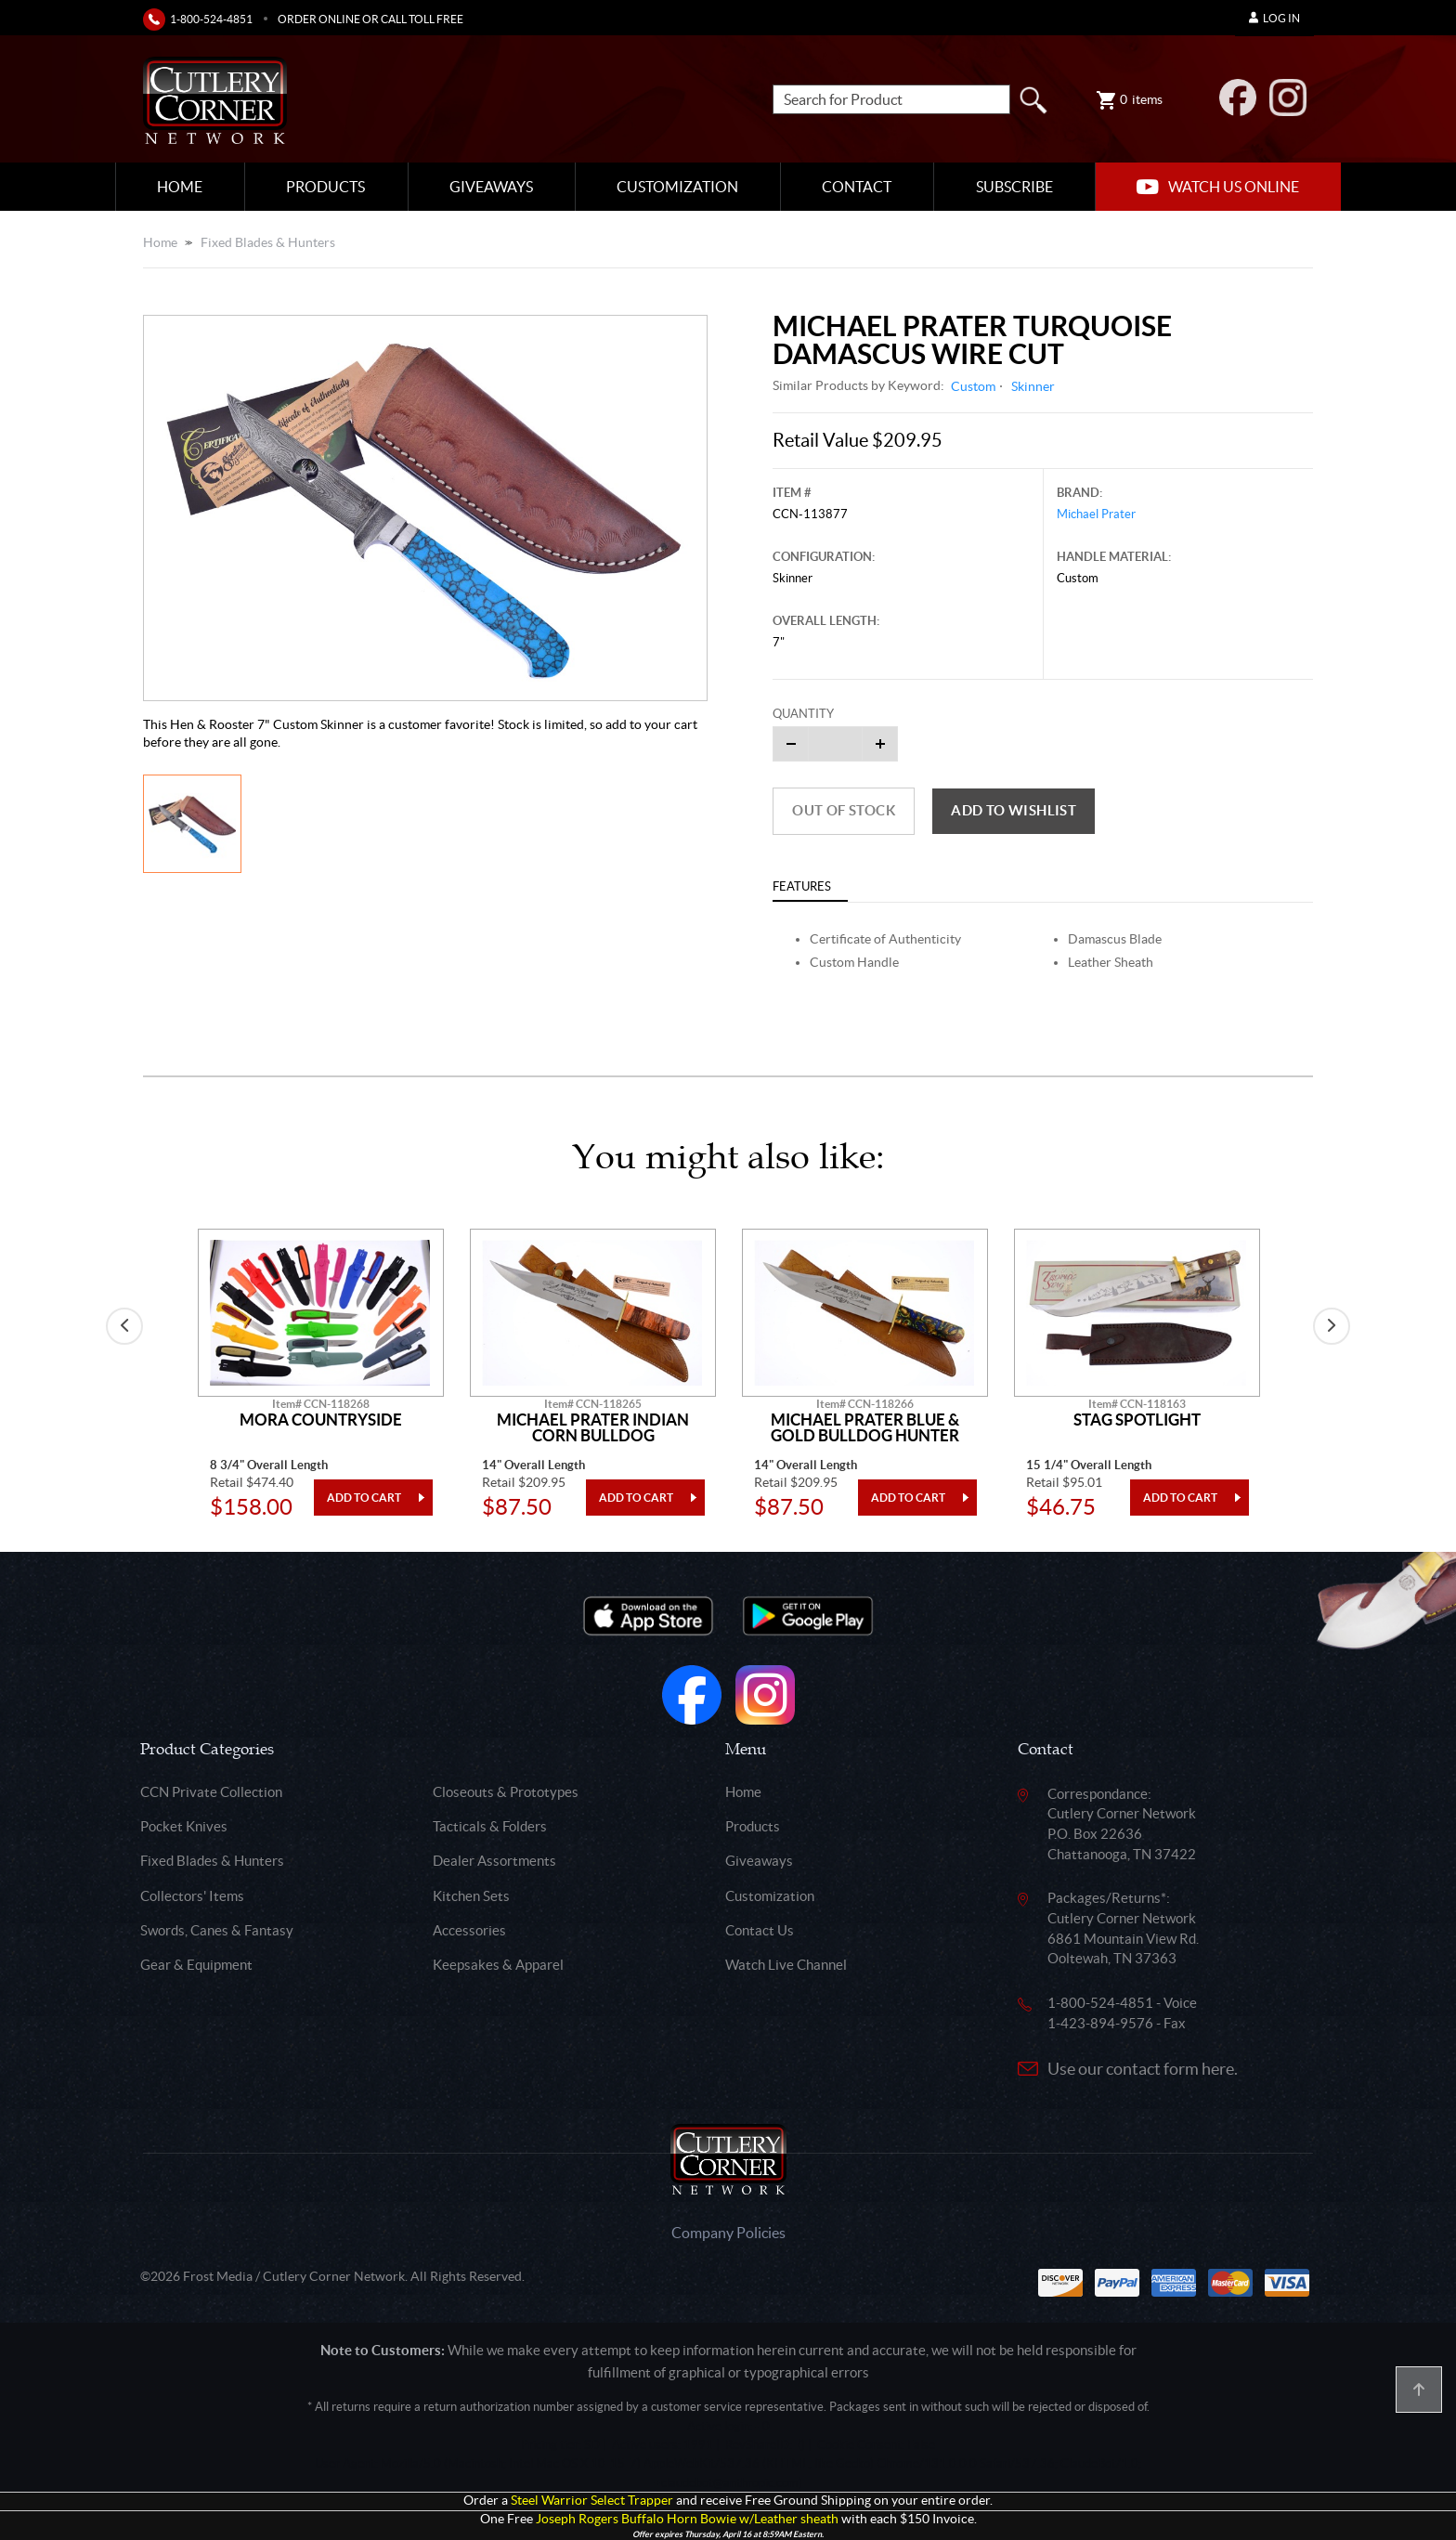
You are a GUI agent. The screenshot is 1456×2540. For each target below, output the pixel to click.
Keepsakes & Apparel (498, 1965)
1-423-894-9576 (1100, 2023)
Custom (973, 386)
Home (179, 186)
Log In (1274, 18)
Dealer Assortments (494, 1861)
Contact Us (759, 1930)
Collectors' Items (192, 1896)
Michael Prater (1096, 514)
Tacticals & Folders (490, 1826)
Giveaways (491, 186)
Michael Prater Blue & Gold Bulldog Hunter (865, 1428)
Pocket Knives (184, 1826)
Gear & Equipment (196, 1965)
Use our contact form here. (1142, 2068)
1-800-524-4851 (211, 19)
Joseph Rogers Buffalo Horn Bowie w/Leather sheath (687, 2519)
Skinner (1033, 386)
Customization (677, 186)
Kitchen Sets (471, 1896)
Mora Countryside (321, 1420)
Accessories (469, 1930)
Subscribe (1014, 186)
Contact (856, 186)
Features (802, 886)
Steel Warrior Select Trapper (592, 2500)
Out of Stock (843, 810)
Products (325, 186)
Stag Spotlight (1137, 1420)
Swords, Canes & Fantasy (216, 1930)
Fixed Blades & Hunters (268, 242)
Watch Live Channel (786, 1965)
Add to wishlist (1013, 810)
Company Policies (728, 2232)
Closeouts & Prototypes (505, 1792)
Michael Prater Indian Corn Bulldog (593, 1428)
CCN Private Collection (211, 1792)
